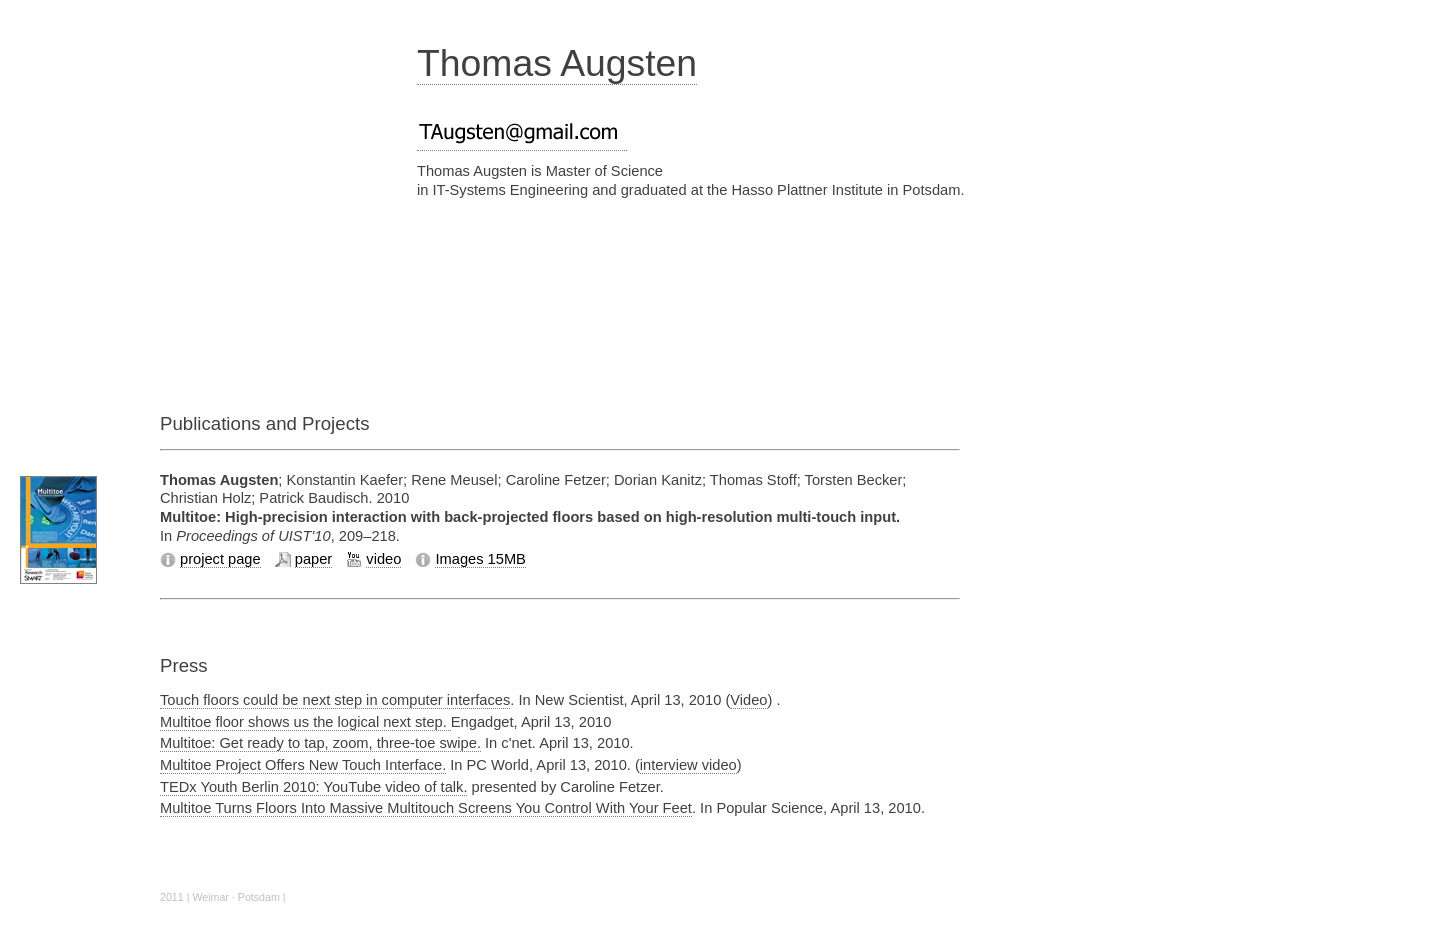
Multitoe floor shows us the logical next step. (305, 722)
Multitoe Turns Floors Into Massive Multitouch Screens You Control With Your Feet (426, 808)
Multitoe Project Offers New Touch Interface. (303, 765)
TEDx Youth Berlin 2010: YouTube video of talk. (313, 787)
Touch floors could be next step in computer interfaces (335, 700)
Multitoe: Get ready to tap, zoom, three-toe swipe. (320, 743)
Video (748, 700)
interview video (688, 765)
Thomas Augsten (557, 63)
